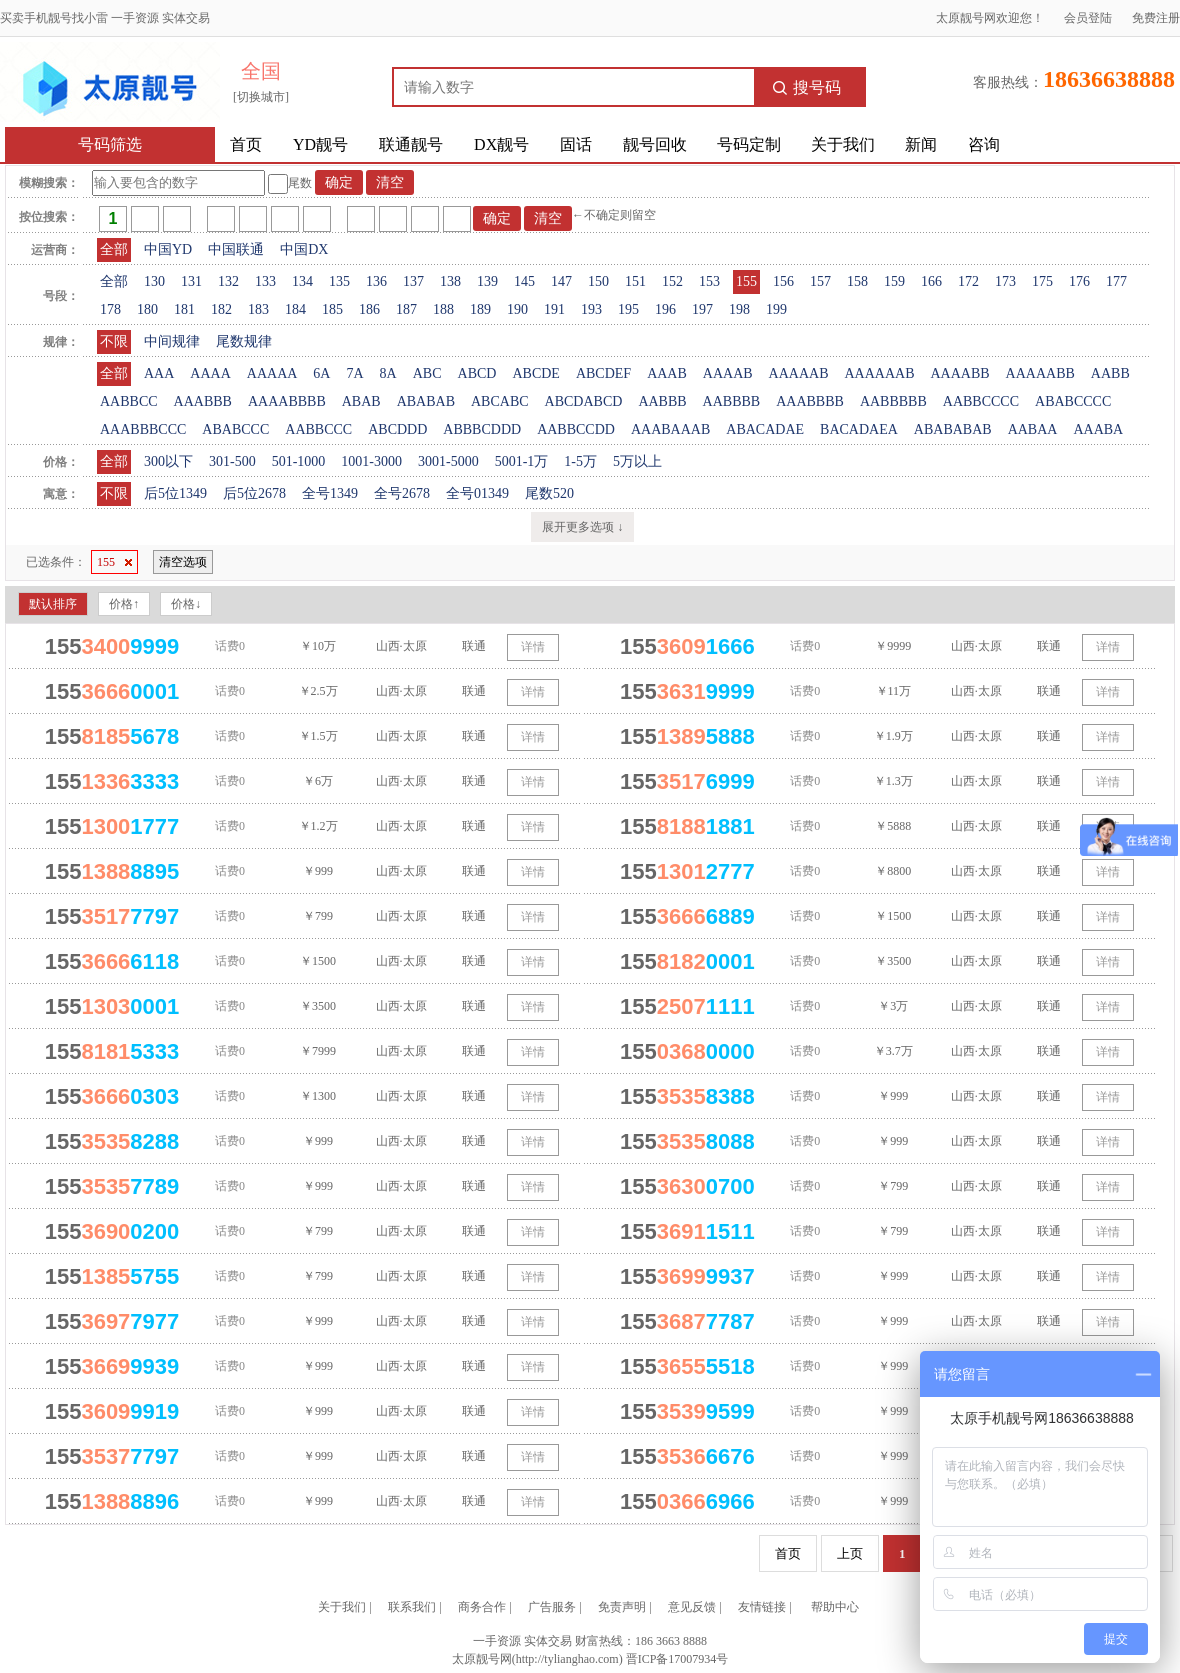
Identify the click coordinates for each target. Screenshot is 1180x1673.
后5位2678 (254, 493)
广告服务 (552, 1607)
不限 (114, 341)
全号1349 (330, 493)
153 (709, 281)
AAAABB (959, 373)
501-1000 (299, 461)
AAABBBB (810, 401)
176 (1079, 281)
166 (931, 281)
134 (302, 281)
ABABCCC (235, 429)
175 (1042, 281)
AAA (159, 373)
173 (1005, 281)
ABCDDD (397, 429)
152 (672, 281)
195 (628, 309)
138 (450, 281)
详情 (533, 647)
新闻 (921, 144)
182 (221, 309)
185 (332, 309)
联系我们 (412, 1607)
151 (635, 281)
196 (665, 309)
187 (406, 309)
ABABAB (426, 401)
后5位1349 (175, 493)
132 (228, 281)
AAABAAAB (670, 429)
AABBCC (129, 401)
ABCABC (500, 401)
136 (376, 281)
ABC (427, 373)
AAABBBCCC (143, 429)
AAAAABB (1040, 373)
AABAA (1033, 429)
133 (265, 281)
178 (110, 309)
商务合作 (482, 1607)
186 (369, 309)
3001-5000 (448, 461)
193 (591, 309)
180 (147, 309)
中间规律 (172, 341)
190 (517, 309)
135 (339, 281)
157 (820, 281)
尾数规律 (244, 341)
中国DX (304, 249)
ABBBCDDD (482, 429)
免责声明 (622, 1607)
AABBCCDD (576, 429)
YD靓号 (320, 144)
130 (154, 281)
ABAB (361, 401)
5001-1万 (522, 461)
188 (443, 309)
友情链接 (762, 1607)
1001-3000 (371, 461)
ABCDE (535, 373)
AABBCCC (318, 429)
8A (388, 373)
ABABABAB (953, 429)
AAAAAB (799, 373)
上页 (850, 1553)
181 (184, 309)
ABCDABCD (584, 401)
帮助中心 (835, 1607)
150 (598, 281)
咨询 (984, 144)
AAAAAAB (879, 373)
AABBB (662, 401)
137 (413, 281)
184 (295, 309)
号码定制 (749, 144)
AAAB (667, 373)
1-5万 (580, 461)
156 (783, 281)
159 (894, 281)
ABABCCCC (1073, 401)
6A (321, 373)
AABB (1110, 373)
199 (776, 309)
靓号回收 (655, 144)
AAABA (1098, 429)
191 (554, 309)
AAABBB (203, 401)
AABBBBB (893, 401)
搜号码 (807, 87)
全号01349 (477, 493)
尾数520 (549, 493)
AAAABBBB (287, 401)
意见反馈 (692, 1607)
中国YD (168, 249)
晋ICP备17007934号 (677, 1659)
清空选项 (183, 562)
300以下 (168, 461)
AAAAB (728, 373)
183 (258, 309)
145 (524, 281)
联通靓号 (411, 144)
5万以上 (637, 461)
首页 (246, 144)
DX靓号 (501, 144)
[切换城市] (261, 97)
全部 (114, 249)
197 (702, 309)
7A (354, 373)
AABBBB (732, 401)
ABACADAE (765, 429)
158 (857, 281)
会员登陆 (1088, 18)
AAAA (210, 373)
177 (1116, 281)
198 (739, 309)
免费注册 (1156, 18)
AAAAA (272, 373)
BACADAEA (859, 429)
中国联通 (236, 249)
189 (480, 309)
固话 (576, 144)
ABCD (477, 373)
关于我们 (843, 144)
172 (968, 281)
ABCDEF (603, 373)
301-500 (232, 461)
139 (487, 281)
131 (191, 281)
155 (746, 281)
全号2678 (402, 493)
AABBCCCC (981, 401)
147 (561, 281)
